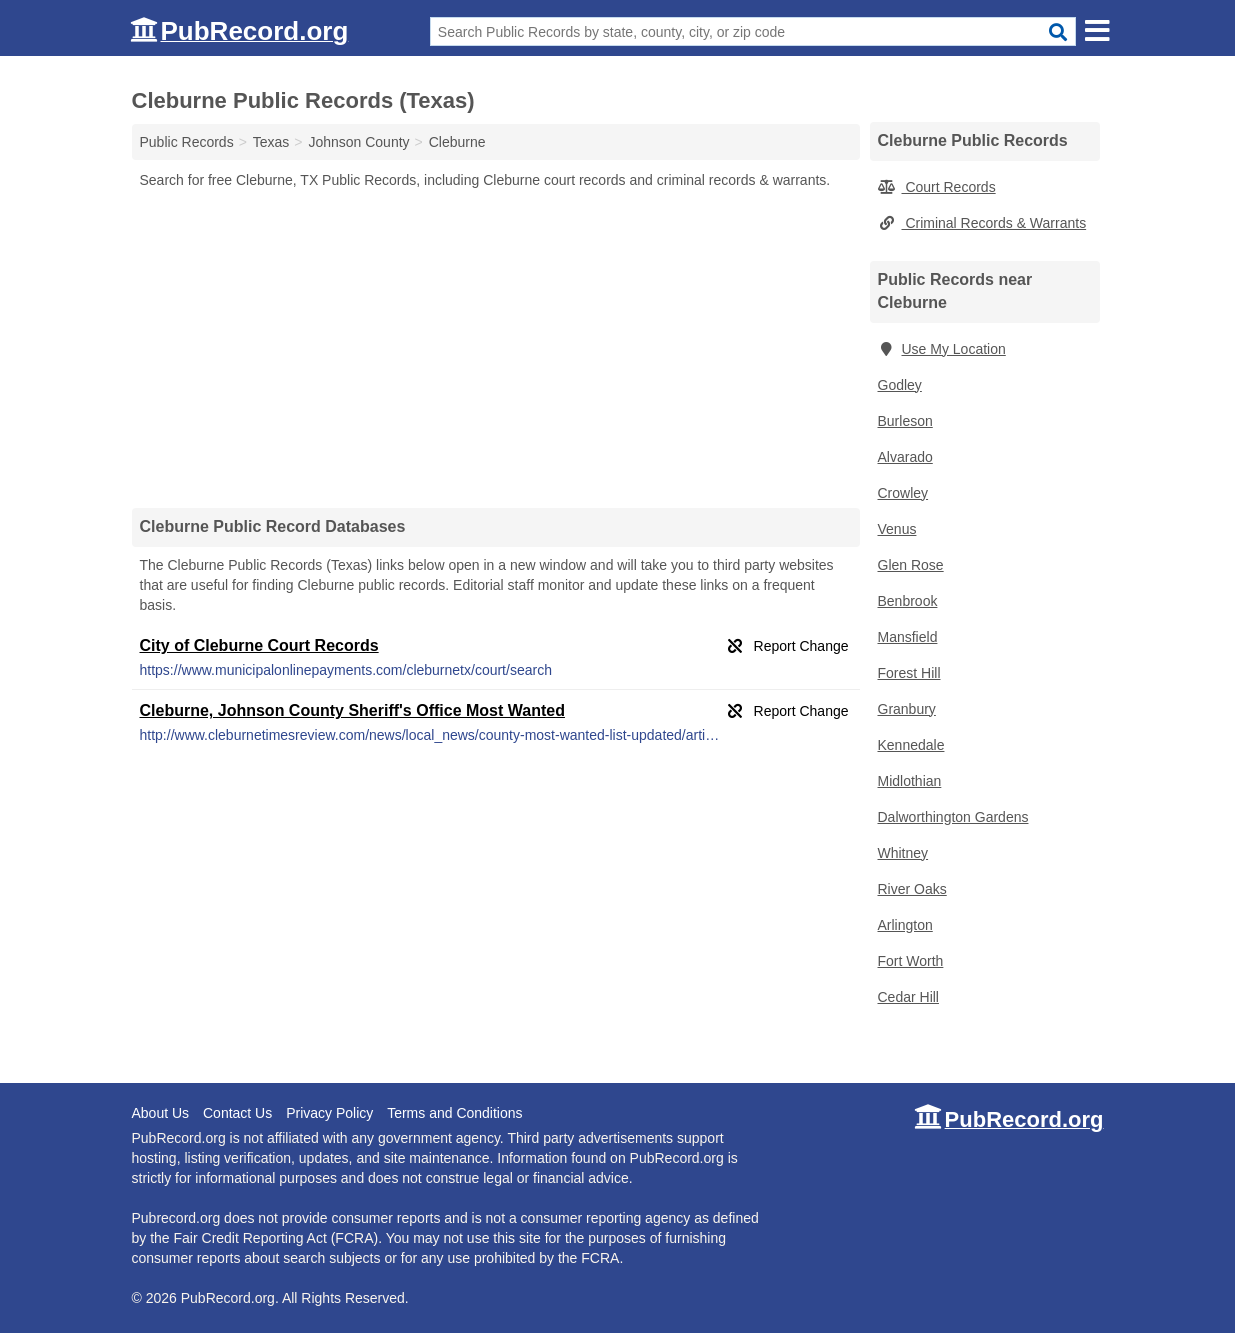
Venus (897, 529)
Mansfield (908, 637)
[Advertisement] (496, 348)
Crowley (903, 493)
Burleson (905, 421)
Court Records (937, 187)
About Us (161, 1113)
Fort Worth (911, 961)
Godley (900, 385)
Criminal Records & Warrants (982, 223)
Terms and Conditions (454, 1113)
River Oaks (912, 889)
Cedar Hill (908, 997)
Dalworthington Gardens (953, 817)
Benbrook (908, 601)
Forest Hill (909, 673)
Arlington (905, 925)
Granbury (907, 709)
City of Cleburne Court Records (259, 645)
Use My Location (942, 349)
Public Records (187, 142)
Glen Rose (911, 565)
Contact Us (237, 1113)
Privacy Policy (329, 1113)
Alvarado (905, 457)
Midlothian (910, 781)
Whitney (903, 853)
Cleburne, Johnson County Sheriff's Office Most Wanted (352, 710)
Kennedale (911, 745)
